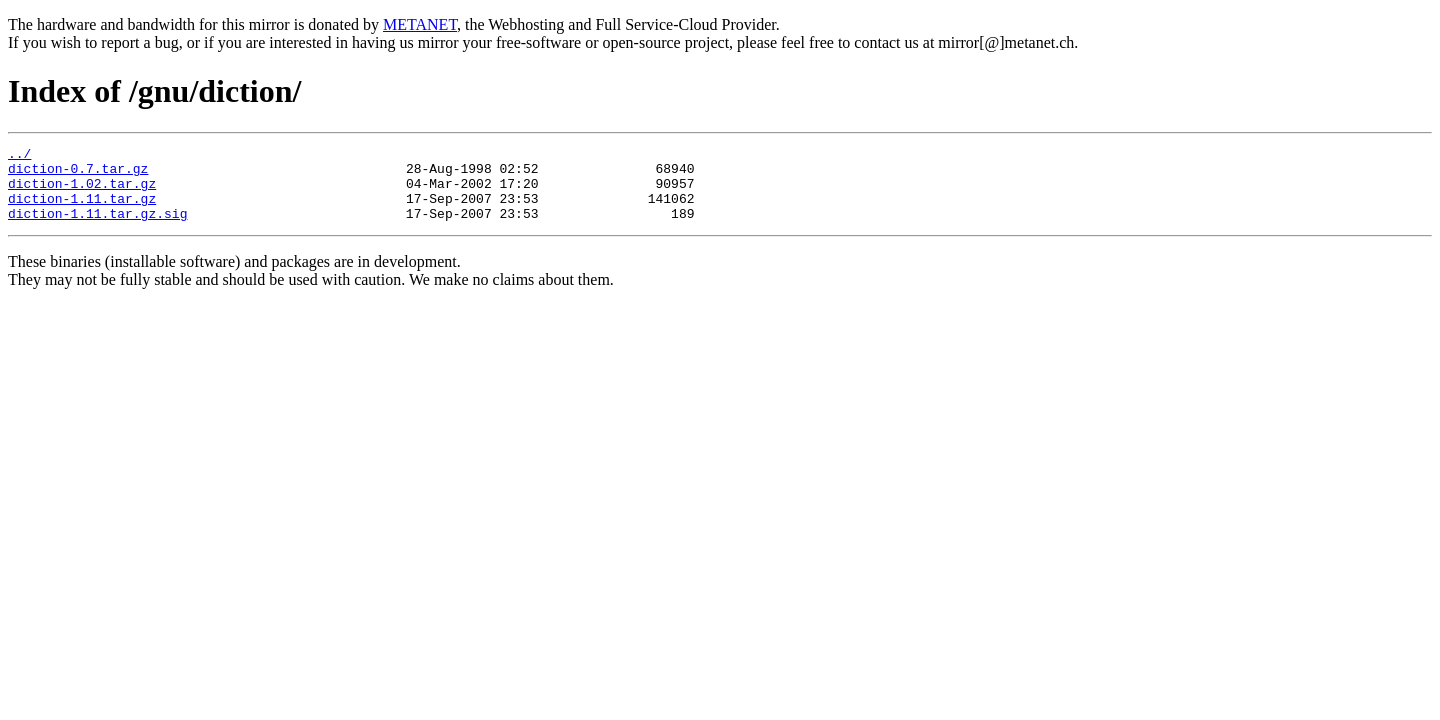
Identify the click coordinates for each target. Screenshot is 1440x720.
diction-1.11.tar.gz (82, 210)
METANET (420, 24)
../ (19, 156)
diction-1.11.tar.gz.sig (97, 228)
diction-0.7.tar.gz (78, 174)
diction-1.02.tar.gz (82, 192)
